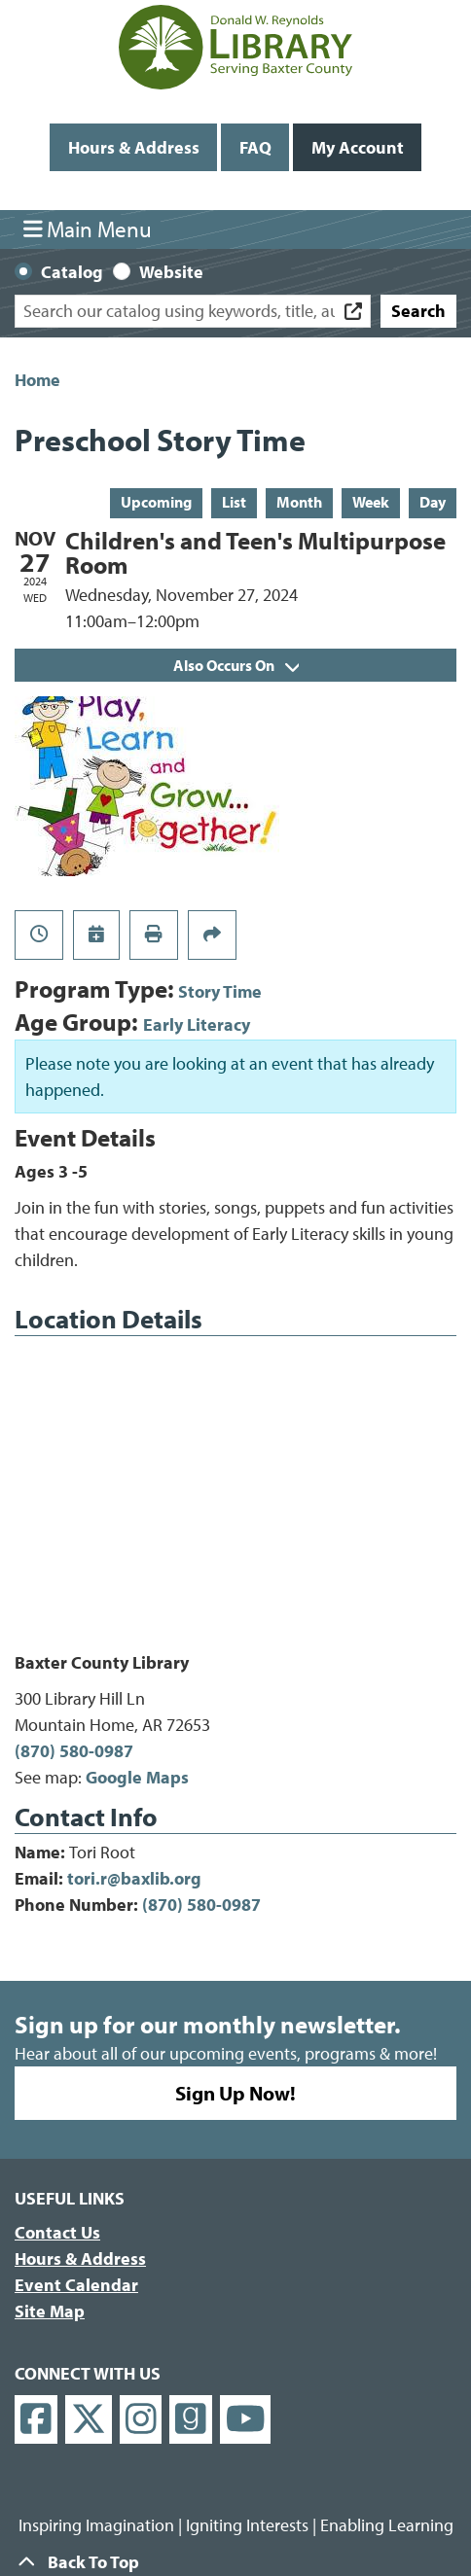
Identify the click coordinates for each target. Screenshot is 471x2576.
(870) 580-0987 (74, 1751)
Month (299, 502)
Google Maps (137, 1777)
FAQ (255, 147)
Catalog (72, 272)
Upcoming (156, 502)
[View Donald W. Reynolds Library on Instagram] (141, 2420)
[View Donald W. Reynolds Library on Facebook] (36, 2420)
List (234, 502)
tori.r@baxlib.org (134, 1878)
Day (432, 502)
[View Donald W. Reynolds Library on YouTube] (246, 2420)
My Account (357, 147)
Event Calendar (76, 2285)
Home (37, 380)
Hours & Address (133, 147)
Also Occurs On (236, 665)
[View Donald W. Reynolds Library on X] (88, 2420)
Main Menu (88, 229)
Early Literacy (196, 1024)
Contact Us (57, 2232)
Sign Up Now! (235, 2092)
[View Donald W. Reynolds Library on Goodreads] (190, 2420)
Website (171, 272)
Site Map (50, 2311)
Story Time (220, 991)
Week (370, 502)
